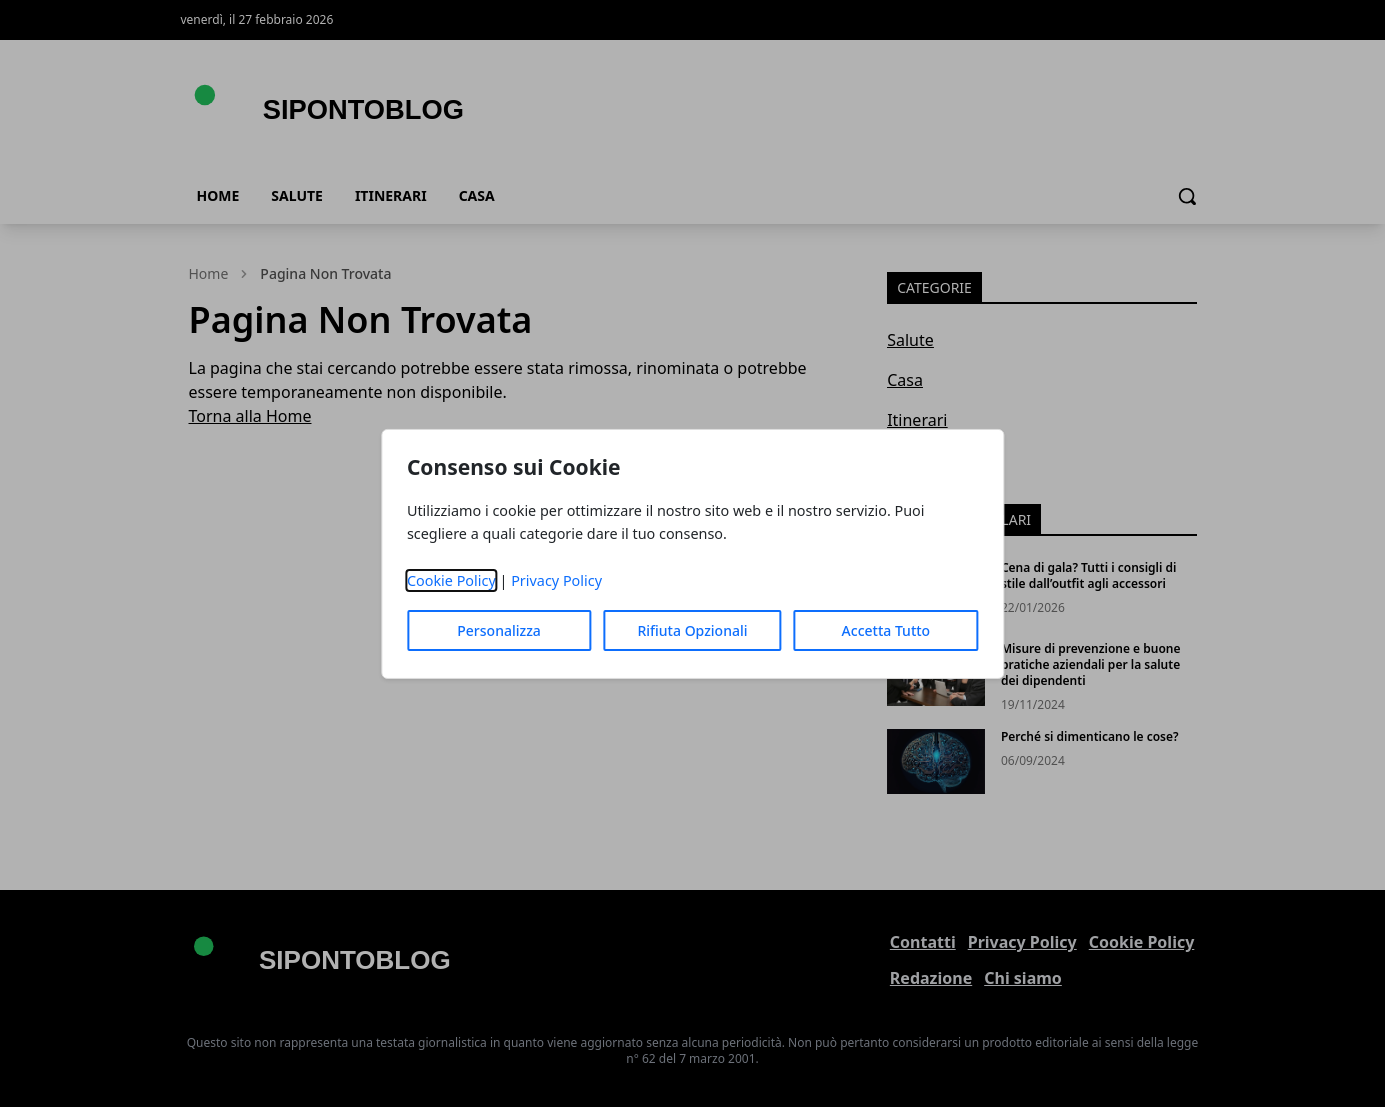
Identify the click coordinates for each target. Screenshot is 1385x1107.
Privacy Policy (556, 580)
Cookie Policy (451, 580)
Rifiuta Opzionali (692, 630)
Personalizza (499, 630)
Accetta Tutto (886, 630)
